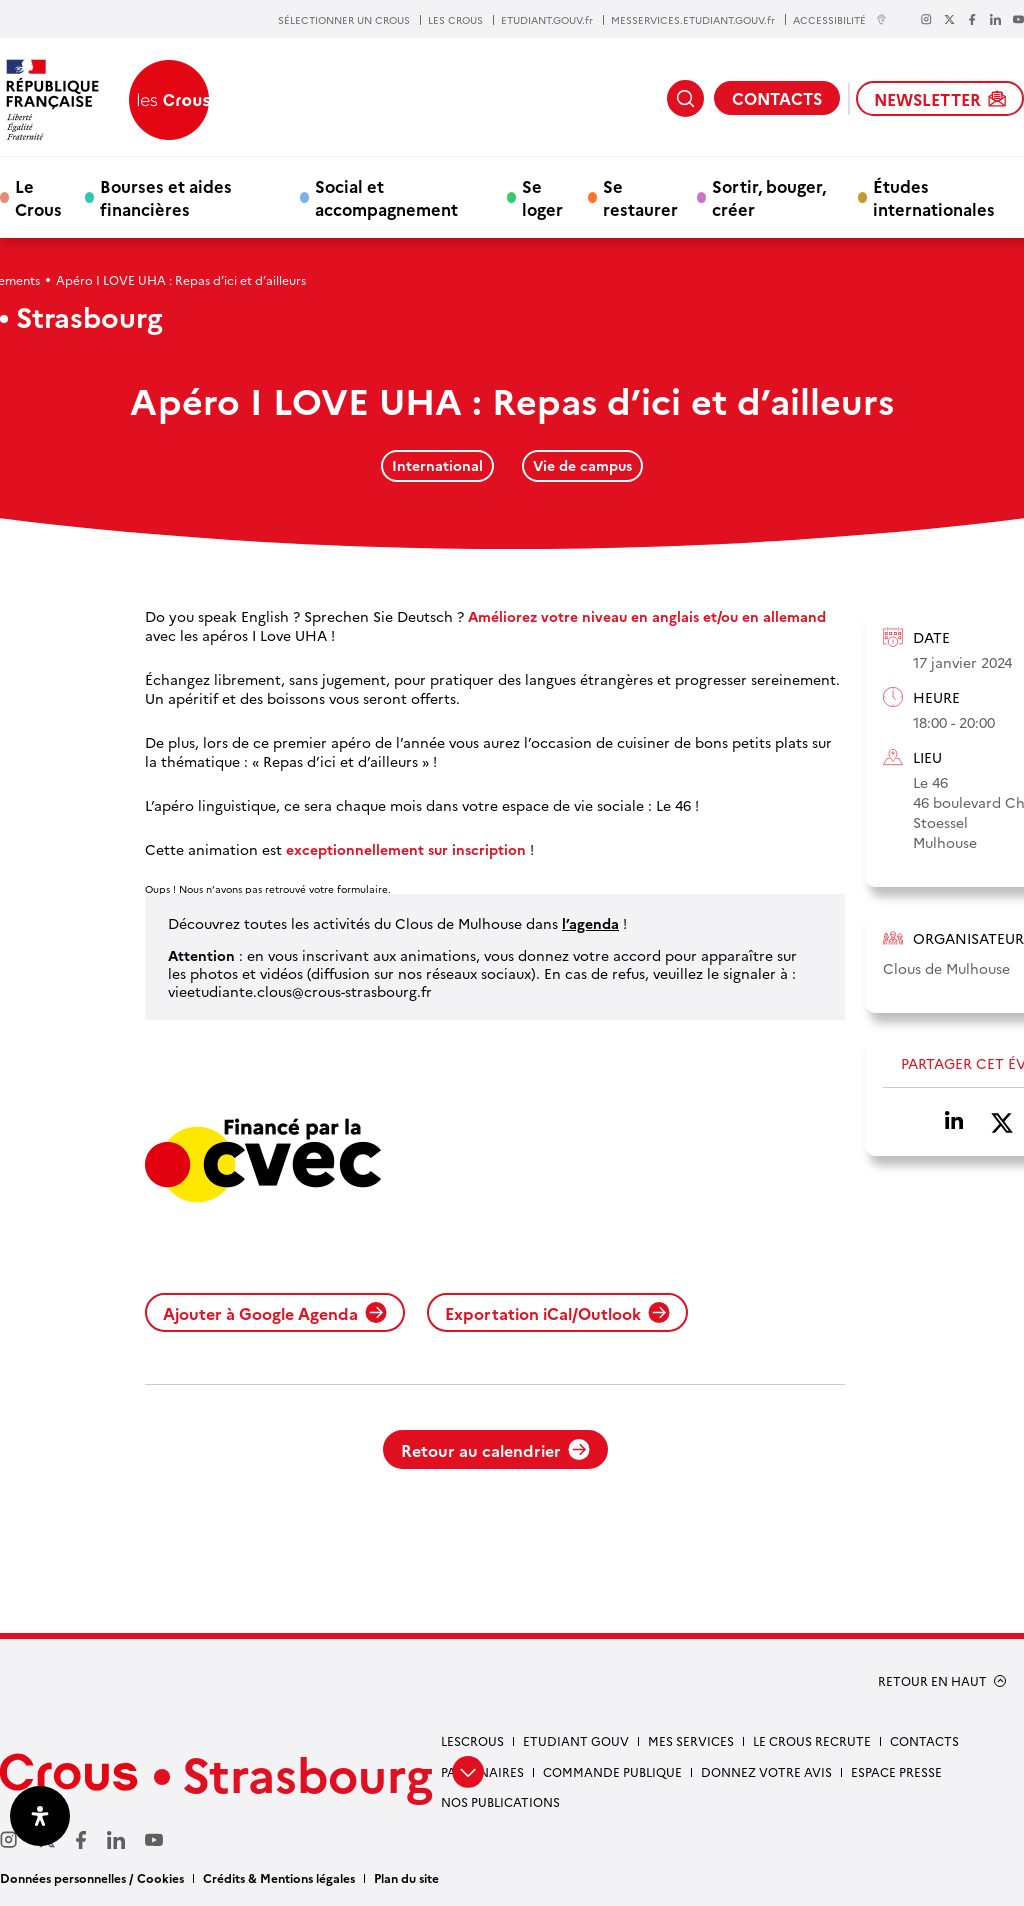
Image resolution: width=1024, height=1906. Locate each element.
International (437, 465)
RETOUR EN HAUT (932, 1681)
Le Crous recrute (812, 1740)
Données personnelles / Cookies (92, 1877)
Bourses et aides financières (166, 197)
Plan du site (406, 1877)
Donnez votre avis (766, 1771)
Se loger (542, 197)
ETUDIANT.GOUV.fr (547, 20)
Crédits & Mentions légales (279, 1877)
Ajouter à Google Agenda (275, 1313)
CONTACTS (777, 98)
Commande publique (612, 1771)
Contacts (924, 1740)
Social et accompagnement (386, 197)
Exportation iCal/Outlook (557, 1313)
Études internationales (934, 197)
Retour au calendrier (495, 1450)
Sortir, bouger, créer (769, 197)
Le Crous (38, 197)
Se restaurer (640, 197)
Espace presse (896, 1771)
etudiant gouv (576, 1740)
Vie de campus (582, 465)
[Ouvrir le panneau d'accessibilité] (40, 1816)
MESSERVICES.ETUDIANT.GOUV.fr (693, 20)
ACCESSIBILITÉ (840, 19)
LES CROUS (455, 20)
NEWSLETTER (940, 99)
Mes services (691, 1740)
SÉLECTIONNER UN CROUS (344, 20)
